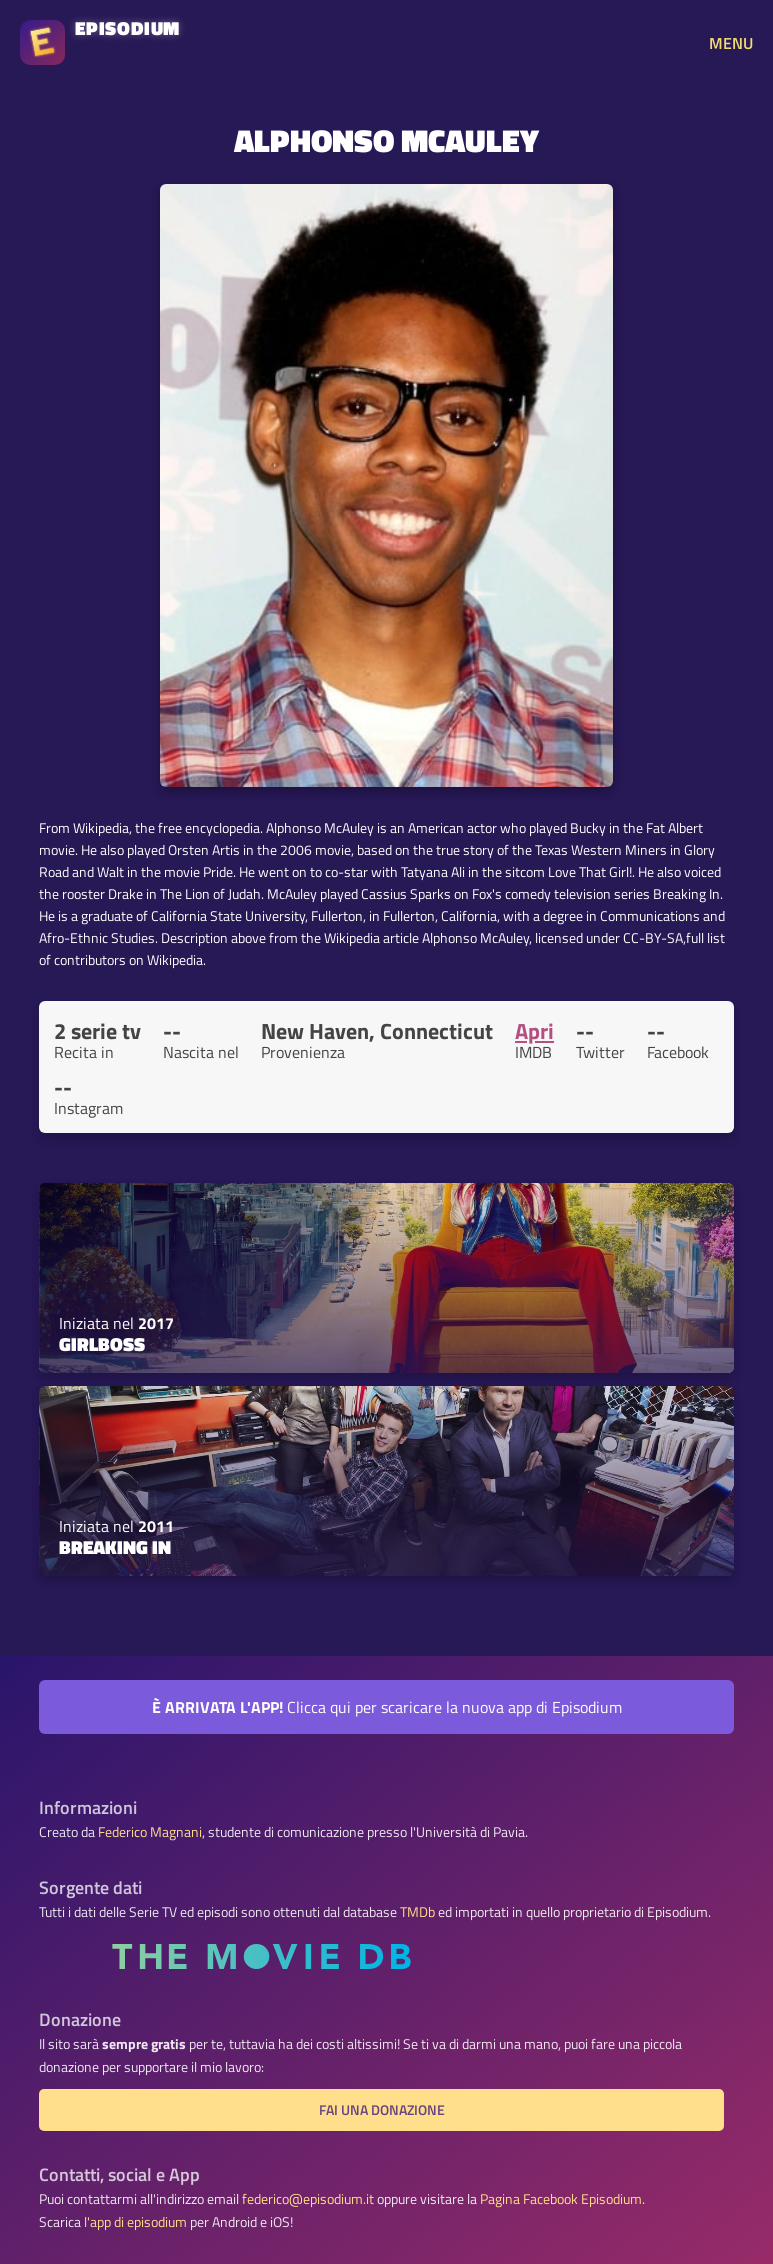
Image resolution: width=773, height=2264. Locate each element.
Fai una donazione (382, 2110)
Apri (534, 1031)
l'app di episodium (135, 2222)
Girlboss (102, 1344)
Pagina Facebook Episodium (561, 2199)
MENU (731, 43)
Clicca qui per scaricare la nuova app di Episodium (387, 1707)
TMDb (417, 1912)
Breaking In (115, 1547)
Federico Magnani (150, 1832)
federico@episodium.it (308, 2199)
